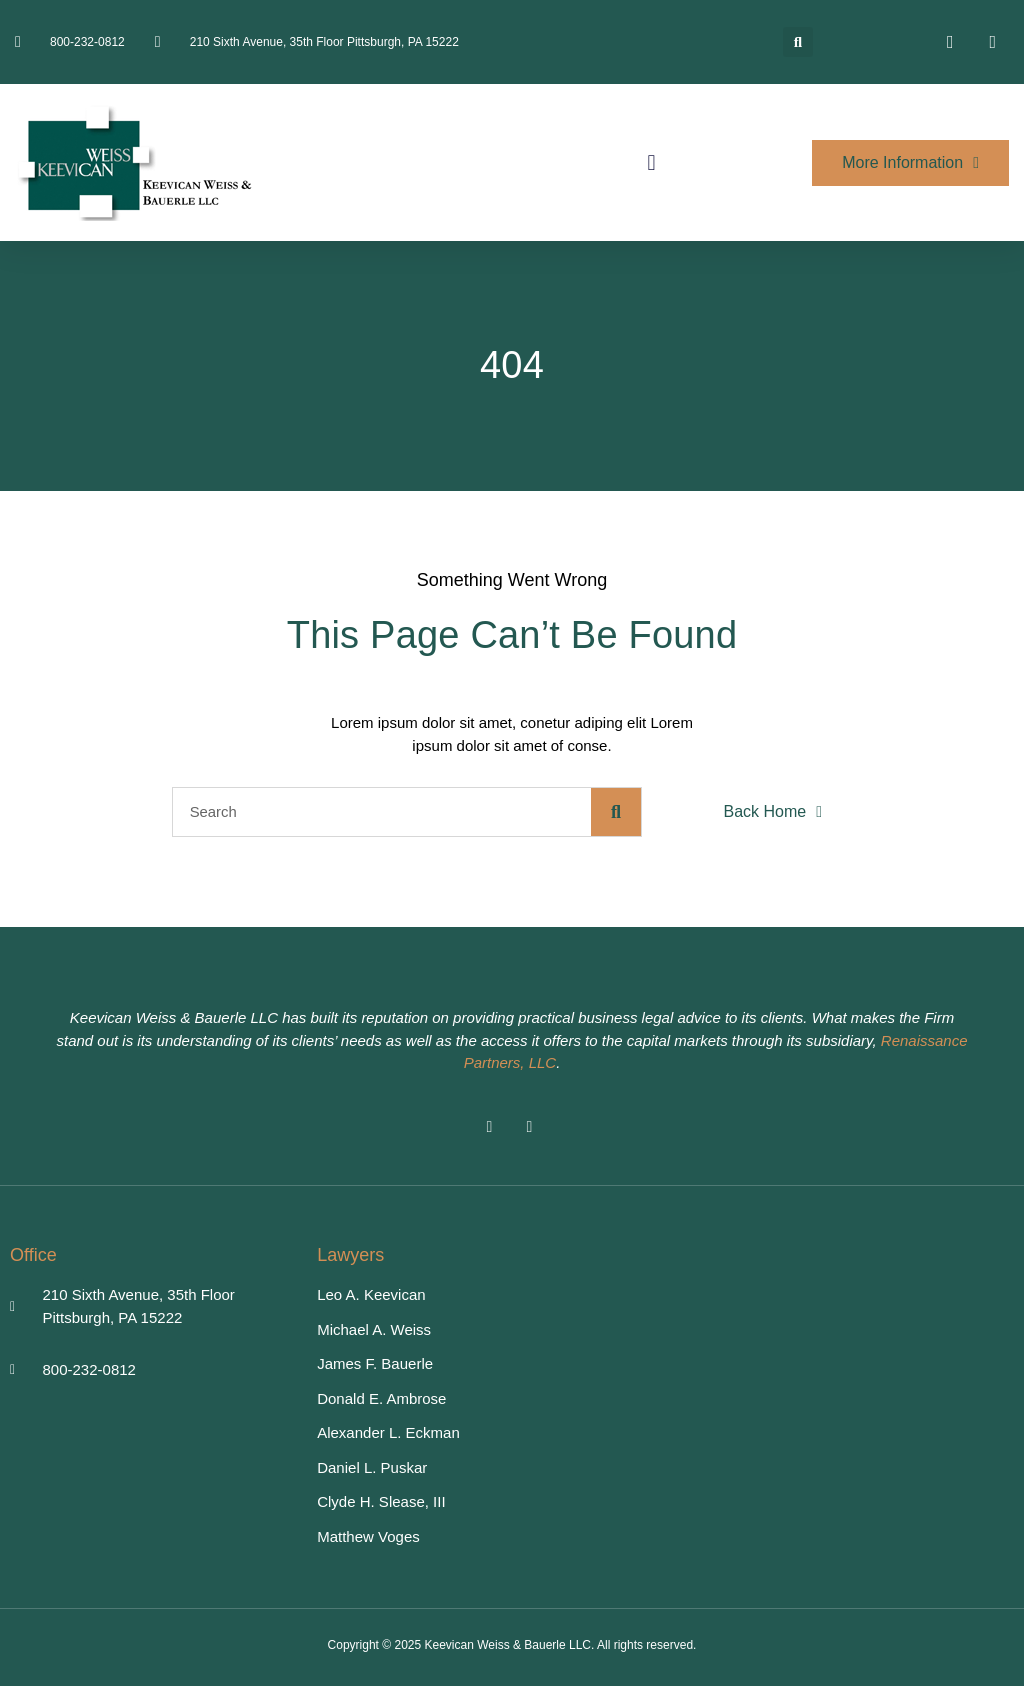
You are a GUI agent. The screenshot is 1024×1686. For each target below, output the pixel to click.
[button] (798, 42)
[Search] (616, 812)
